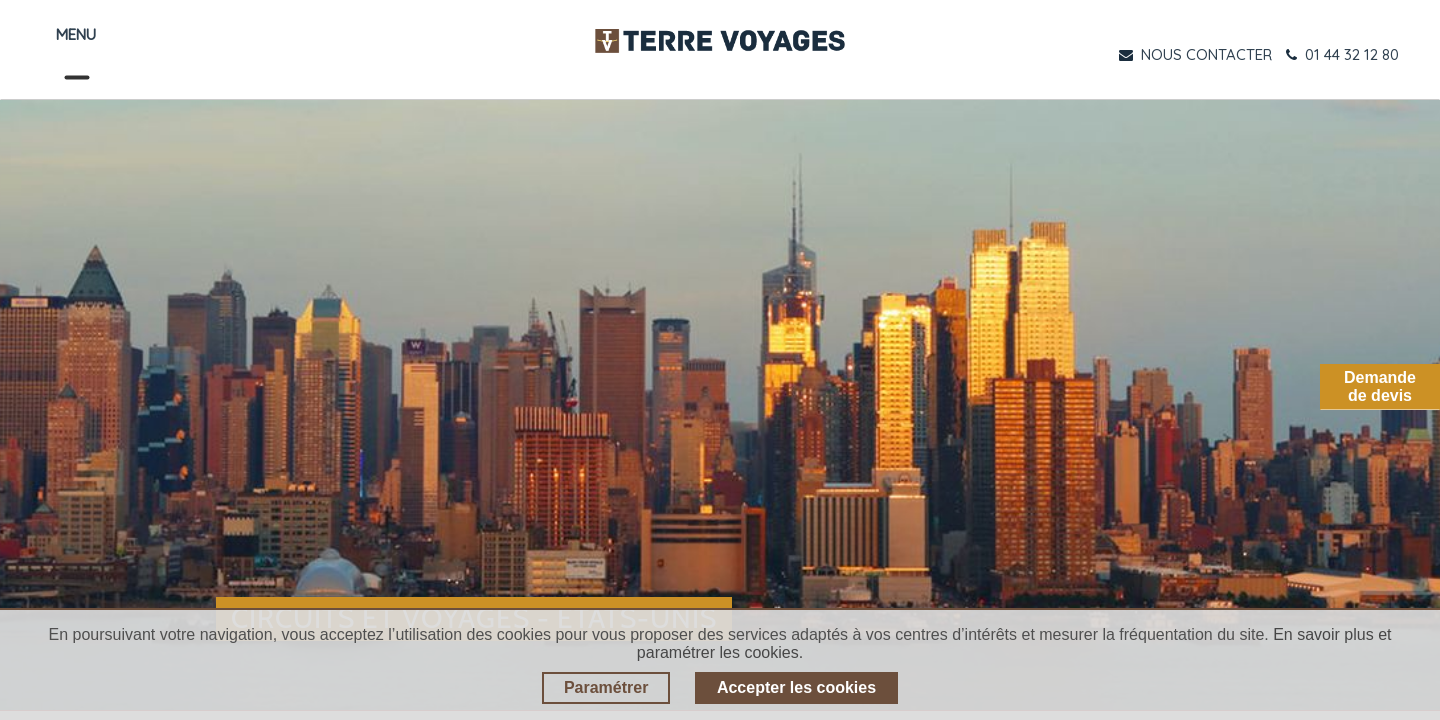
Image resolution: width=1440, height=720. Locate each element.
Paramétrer (606, 687)
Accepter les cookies (796, 687)
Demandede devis (1380, 386)
